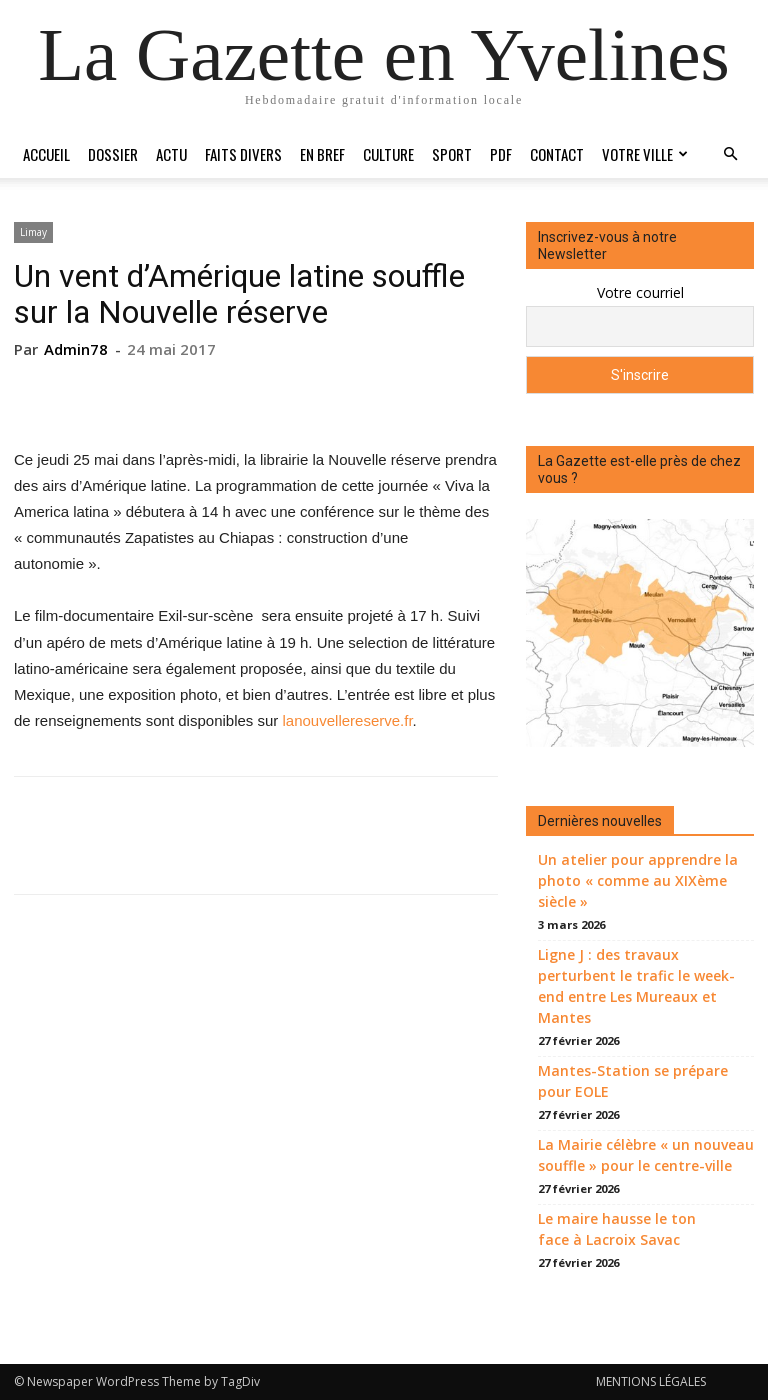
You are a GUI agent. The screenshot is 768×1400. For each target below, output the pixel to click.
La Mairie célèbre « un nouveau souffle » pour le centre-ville (646, 1155)
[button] (730, 154)
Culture (388, 154)
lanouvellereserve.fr (348, 720)
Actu (171, 154)
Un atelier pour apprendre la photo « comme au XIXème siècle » (638, 880)
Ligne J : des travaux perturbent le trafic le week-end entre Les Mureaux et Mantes (636, 986)
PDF (501, 154)
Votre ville (645, 154)
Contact (557, 154)
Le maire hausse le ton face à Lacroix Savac (617, 1229)
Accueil (46, 154)
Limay (33, 232)
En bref (322, 154)
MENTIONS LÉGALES (651, 1381)
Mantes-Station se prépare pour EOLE (633, 1081)
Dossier (113, 154)
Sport (452, 154)
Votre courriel (640, 292)
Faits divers (243, 154)
